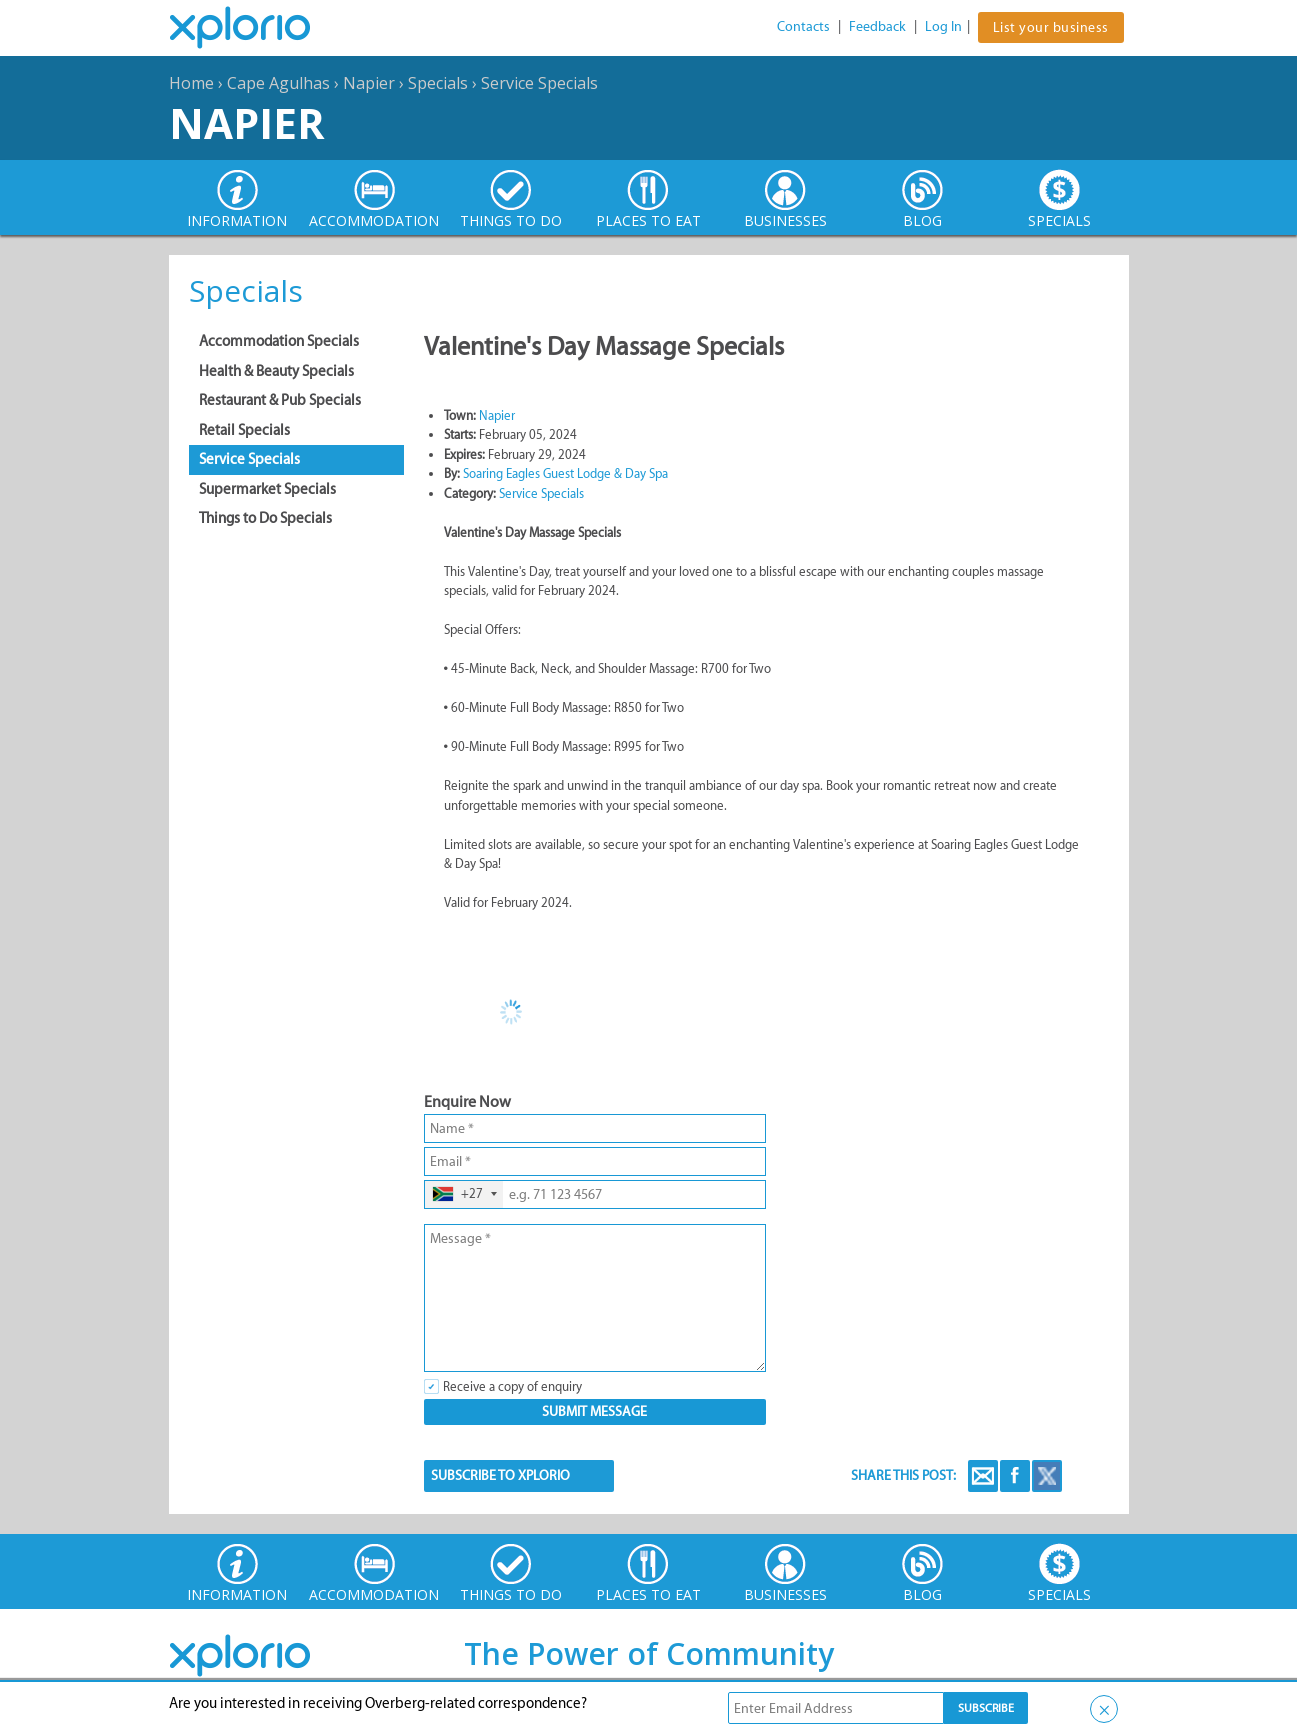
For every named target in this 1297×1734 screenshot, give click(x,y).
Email (983, 1476)
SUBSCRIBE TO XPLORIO (500, 1475)
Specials (438, 83)
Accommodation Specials (279, 341)
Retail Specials (244, 430)
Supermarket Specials (267, 489)
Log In (943, 26)
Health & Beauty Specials (276, 371)
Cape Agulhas (278, 83)
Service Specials (539, 83)
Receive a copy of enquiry (512, 1386)
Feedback (877, 26)
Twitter (1047, 1476)
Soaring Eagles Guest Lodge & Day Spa (565, 473)
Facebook (1015, 1476)
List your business (1051, 27)
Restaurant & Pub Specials (280, 400)
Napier (369, 83)
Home (191, 83)
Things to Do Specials (265, 518)
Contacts (803, 26)
